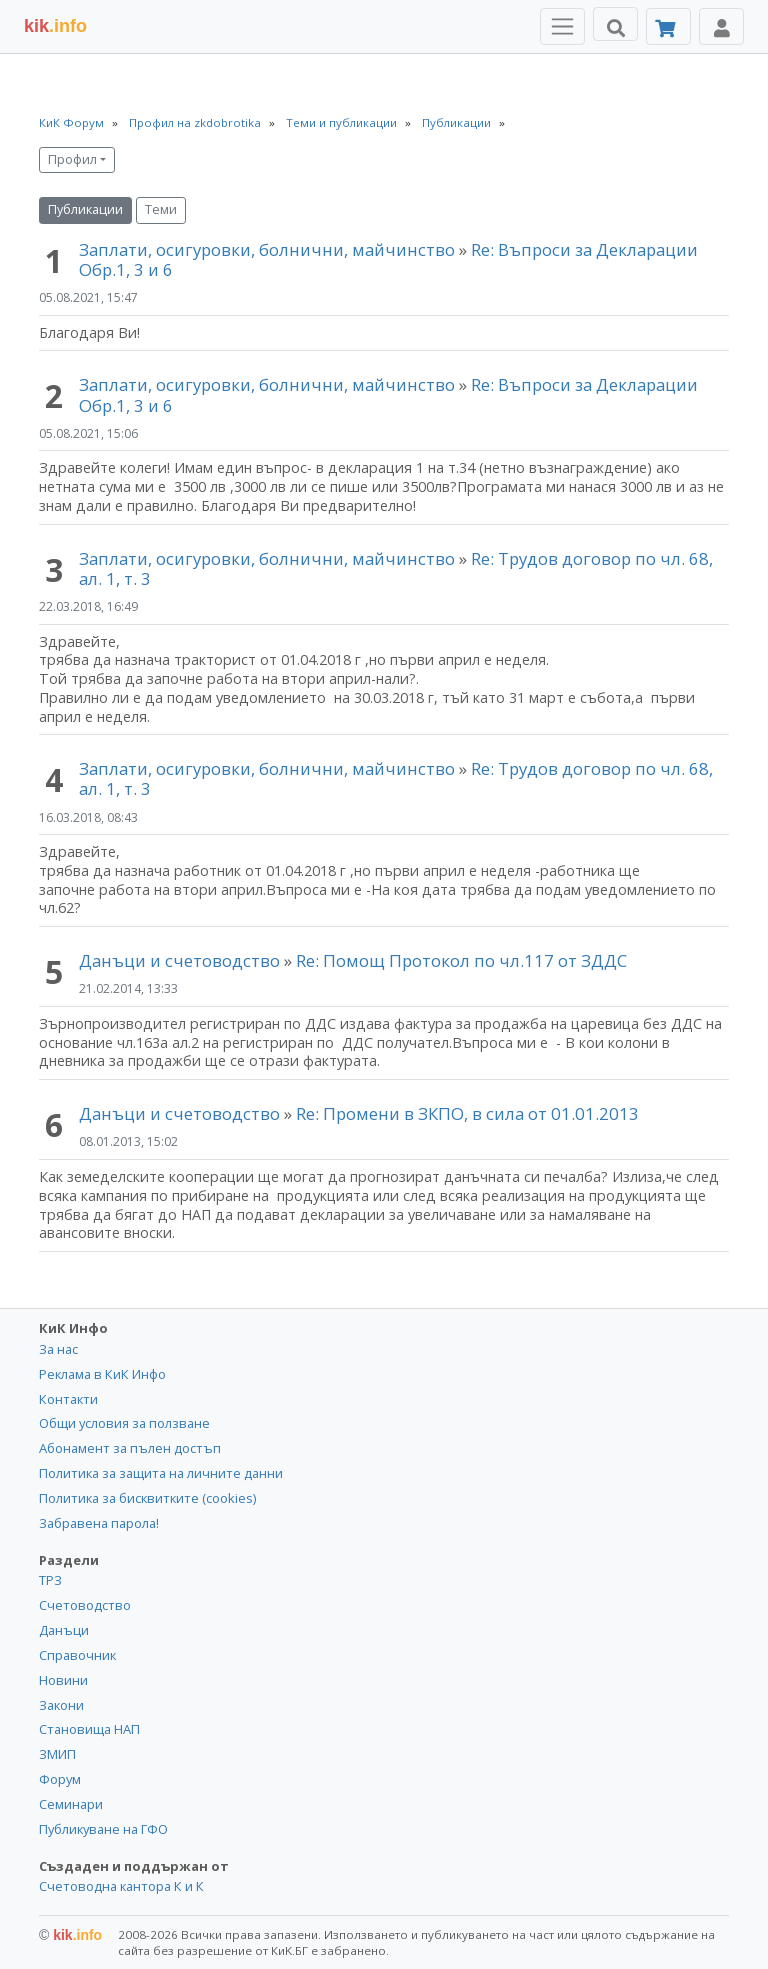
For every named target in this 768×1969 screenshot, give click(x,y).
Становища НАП (89, 1729)
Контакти (68, 1399)
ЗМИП (57, 1754)
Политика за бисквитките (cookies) (147, 1498)
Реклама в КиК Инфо (102, 1374)
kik (70, 1935)
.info (55, 26)
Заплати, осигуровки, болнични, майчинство (269, 249)
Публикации (85, 209)
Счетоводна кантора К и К (121, 1886)
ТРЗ (50, 1580)
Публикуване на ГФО (103, 1829)
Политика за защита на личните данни (161, 1473)
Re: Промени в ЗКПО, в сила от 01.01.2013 (467, 1113)
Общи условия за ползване (124, 1423)
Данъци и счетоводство (179, 960)
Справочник (77, 1655)
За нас (58, 1349)
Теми (161, 209)
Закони (61, 1705)
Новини (63, 1680)
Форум (60, 1779)
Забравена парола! (99, 1523)
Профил (72, 159)
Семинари (71, 1804)
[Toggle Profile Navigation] (721, 26)
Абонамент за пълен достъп (130, 1448)
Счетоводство (85, 1605)
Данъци (64, 1630)
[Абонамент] (668, 26)
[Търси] (615, 24)
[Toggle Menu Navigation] (562, 26)
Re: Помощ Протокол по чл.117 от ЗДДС (461, 960)
